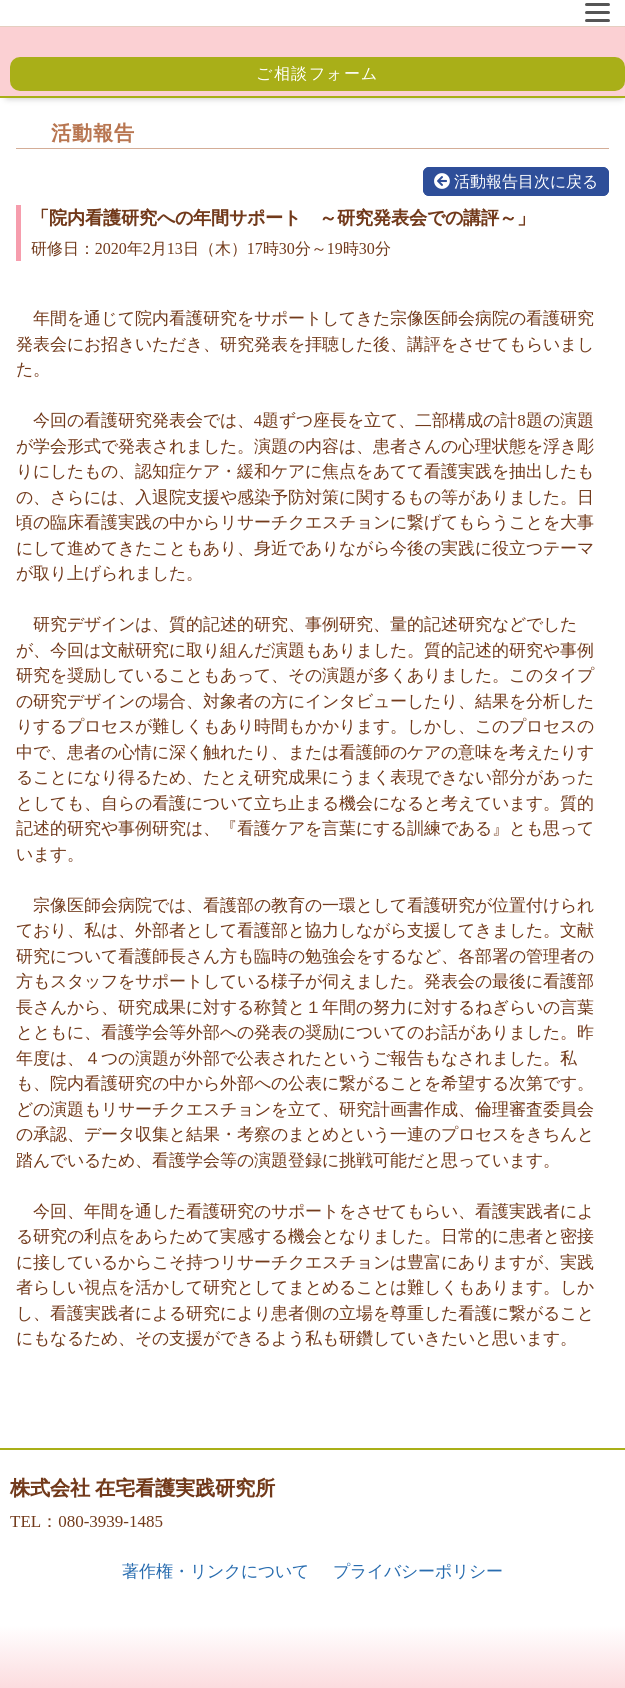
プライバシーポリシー (418, 1571)
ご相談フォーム (317, 73)
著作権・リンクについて (215, 1571)
